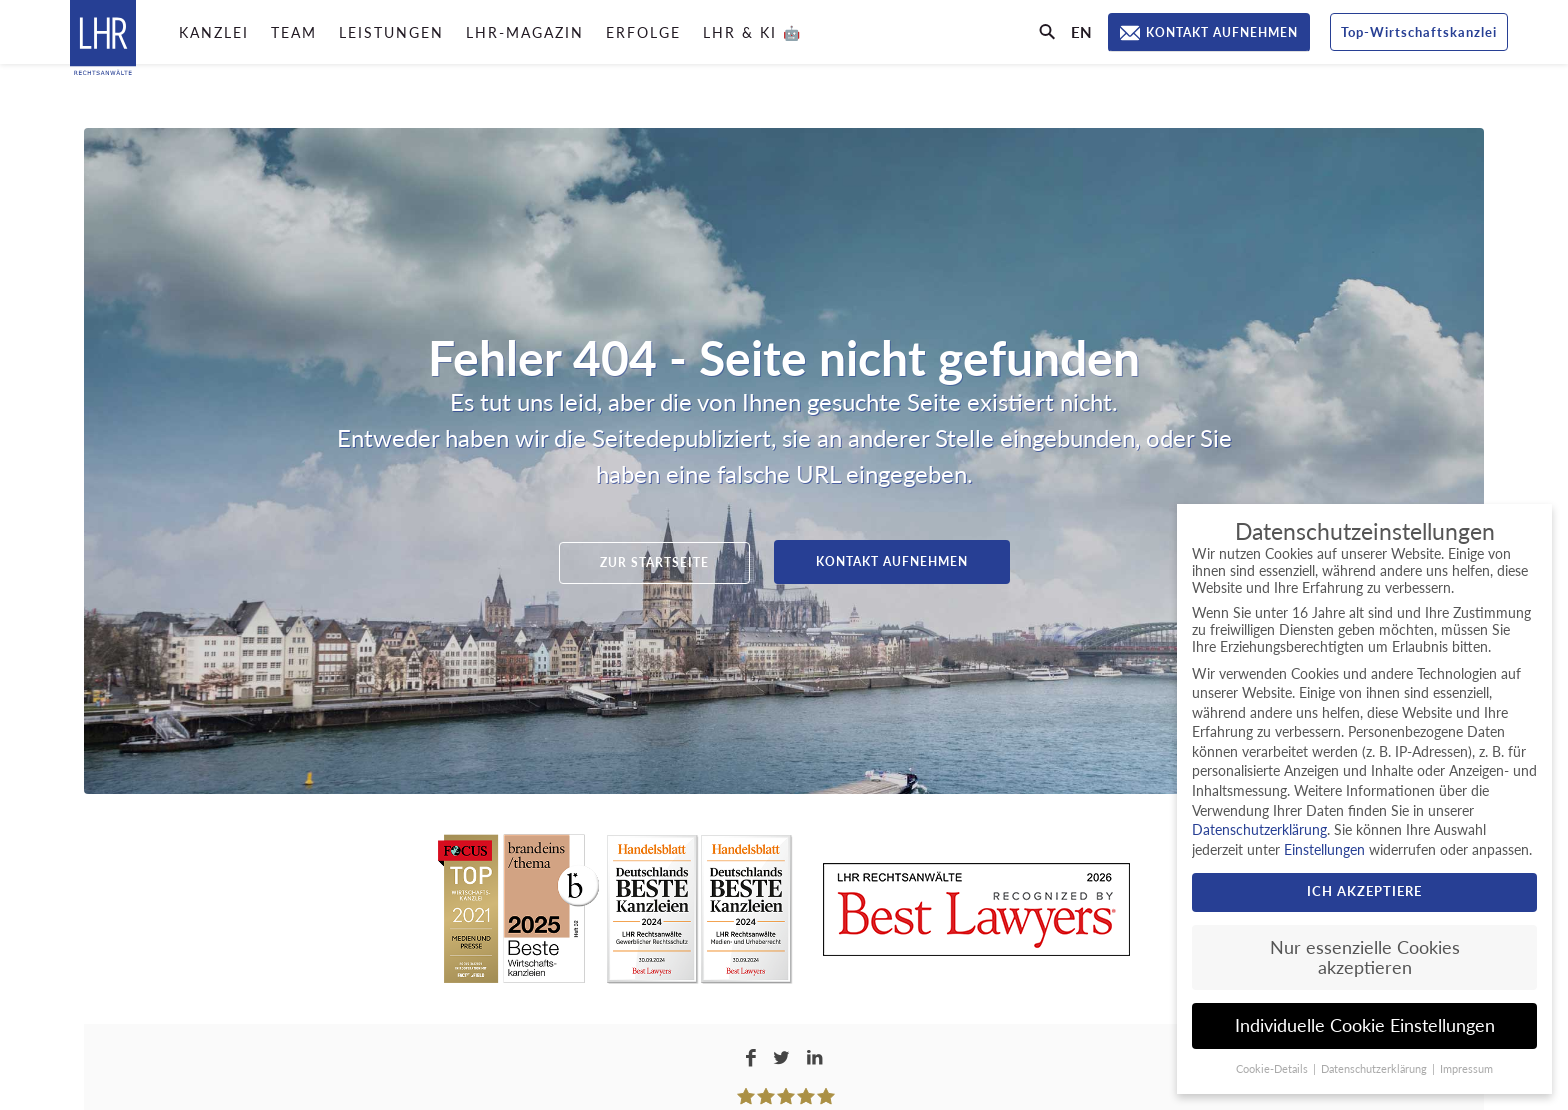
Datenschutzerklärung (1259, 829)
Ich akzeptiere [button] (1364, 891)
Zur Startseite (654, 562)
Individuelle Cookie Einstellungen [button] (1365, 1025)
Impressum (1466, 1069)
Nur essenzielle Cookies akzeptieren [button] (1365, 957)
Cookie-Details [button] (1273, 1069)
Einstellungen (1324, 849)
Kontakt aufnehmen (892, 561)
